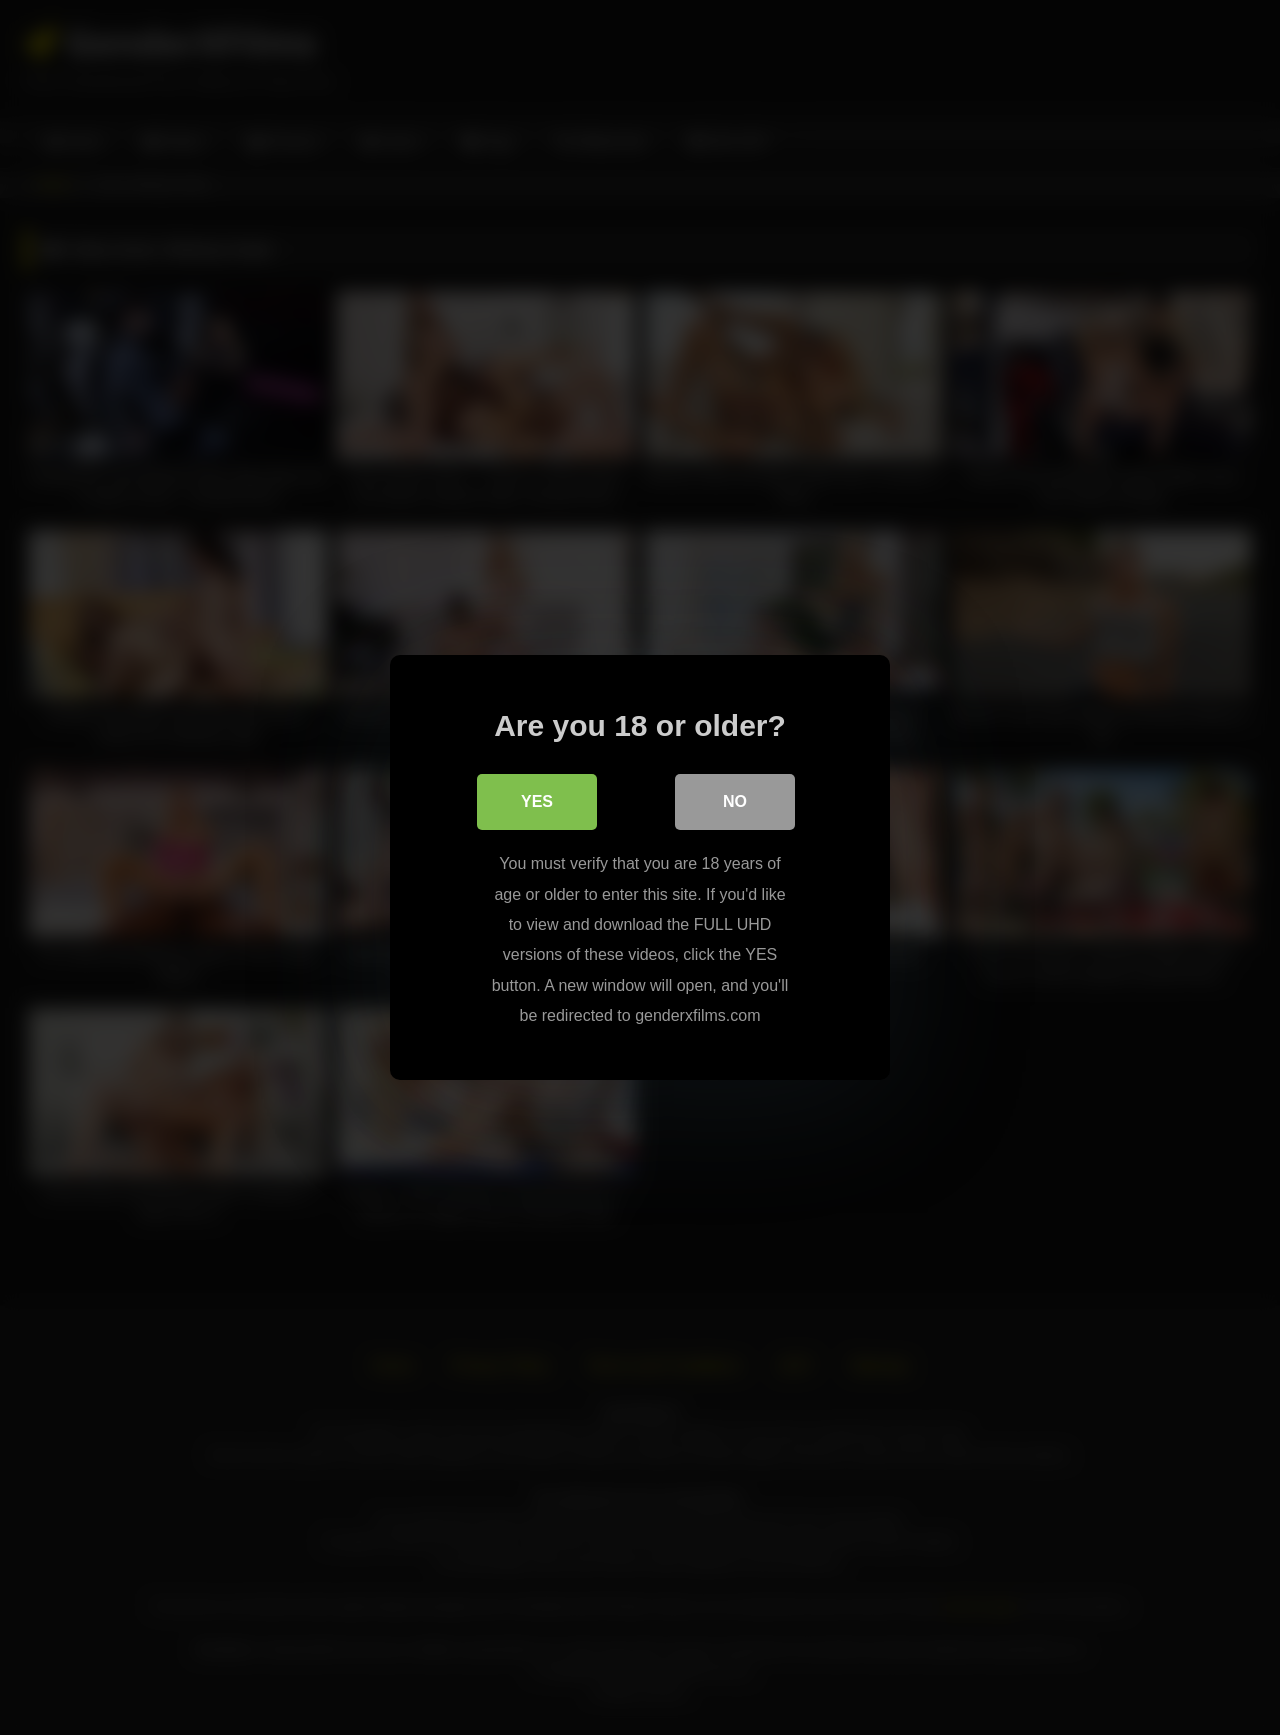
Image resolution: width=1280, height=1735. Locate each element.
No (735, 801)
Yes (537, 801)
